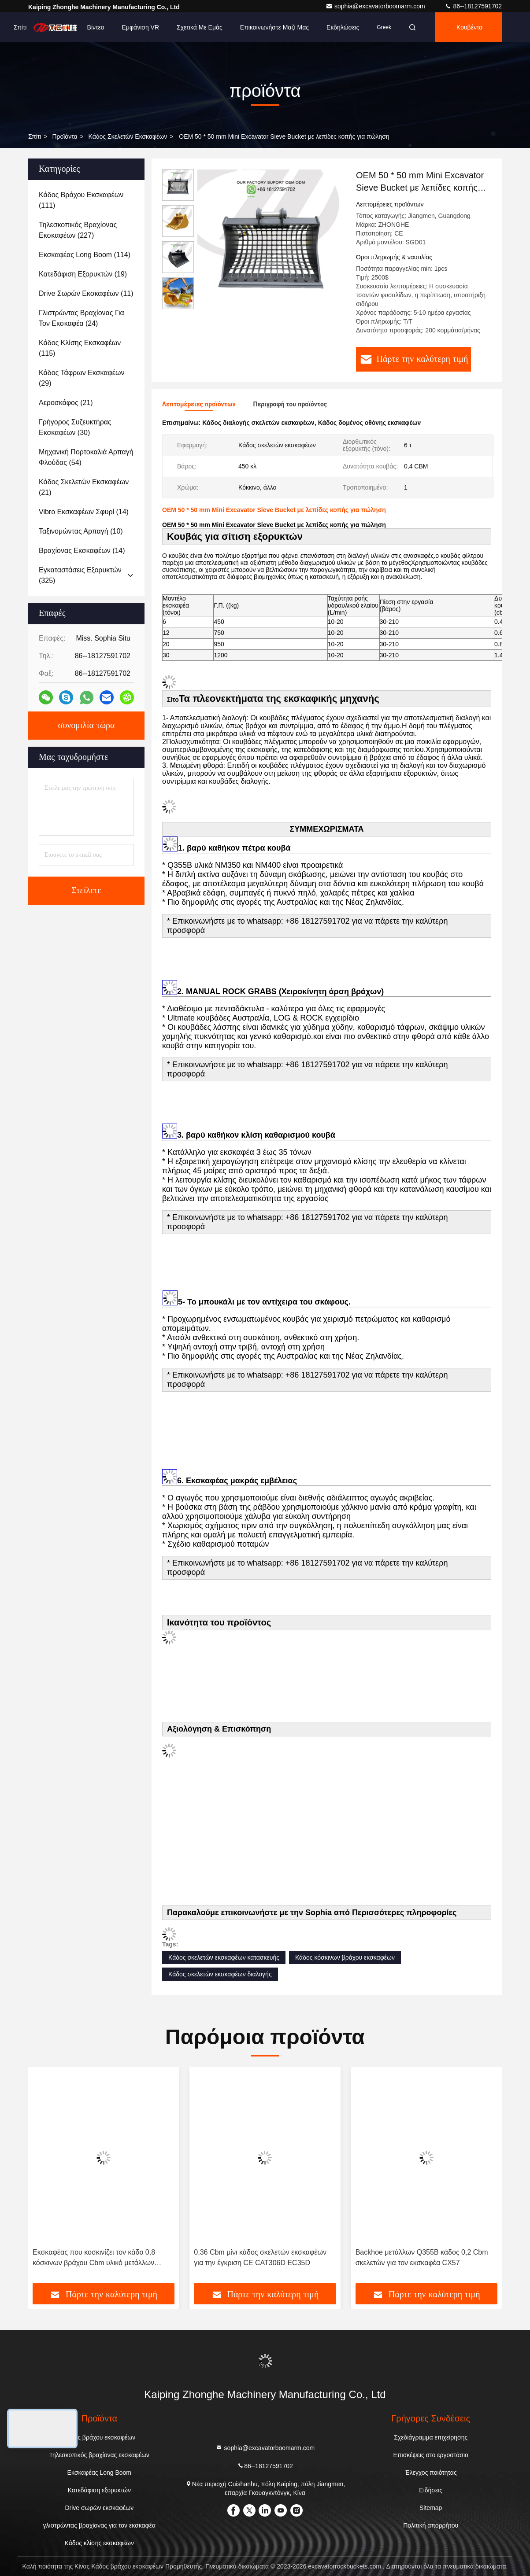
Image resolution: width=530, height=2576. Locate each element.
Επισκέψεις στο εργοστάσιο (430, 2454)
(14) (84, 512)
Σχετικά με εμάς (199, 27)
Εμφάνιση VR (140, 27)
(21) (66, 402)
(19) (83, 274)
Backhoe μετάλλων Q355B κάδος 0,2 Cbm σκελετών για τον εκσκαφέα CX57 (422, 2257)
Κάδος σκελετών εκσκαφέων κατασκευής (223, 1957)
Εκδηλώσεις (342, 27)
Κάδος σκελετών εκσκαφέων (128, 136)
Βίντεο (95, 27)
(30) (75, 427)
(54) (86, 457)
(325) (80, 575)
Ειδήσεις (430, 2490)
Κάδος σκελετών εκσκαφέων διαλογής (220, 1974)
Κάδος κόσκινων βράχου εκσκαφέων (345, 1957)
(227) (78, 230)
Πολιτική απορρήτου (430, 2525)
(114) (84, 254)
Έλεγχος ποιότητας (431, 2472)
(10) (81, 531)
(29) (81, 378)
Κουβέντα (469, 27)
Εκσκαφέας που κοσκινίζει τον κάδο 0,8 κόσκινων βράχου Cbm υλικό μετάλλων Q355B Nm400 (94, 2258)
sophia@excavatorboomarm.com (376, 6)
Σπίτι (20, 27)
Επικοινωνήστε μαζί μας (274, 27)
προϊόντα (64, 136)
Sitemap (430, 2507)
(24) (81, 318)
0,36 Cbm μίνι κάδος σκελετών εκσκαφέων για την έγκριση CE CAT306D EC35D (260, 2257)
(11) (86, 293)
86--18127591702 (473, 6)
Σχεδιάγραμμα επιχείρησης (430, 2437)
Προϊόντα (56, 27)
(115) (80, 348)
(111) (81, 200)
